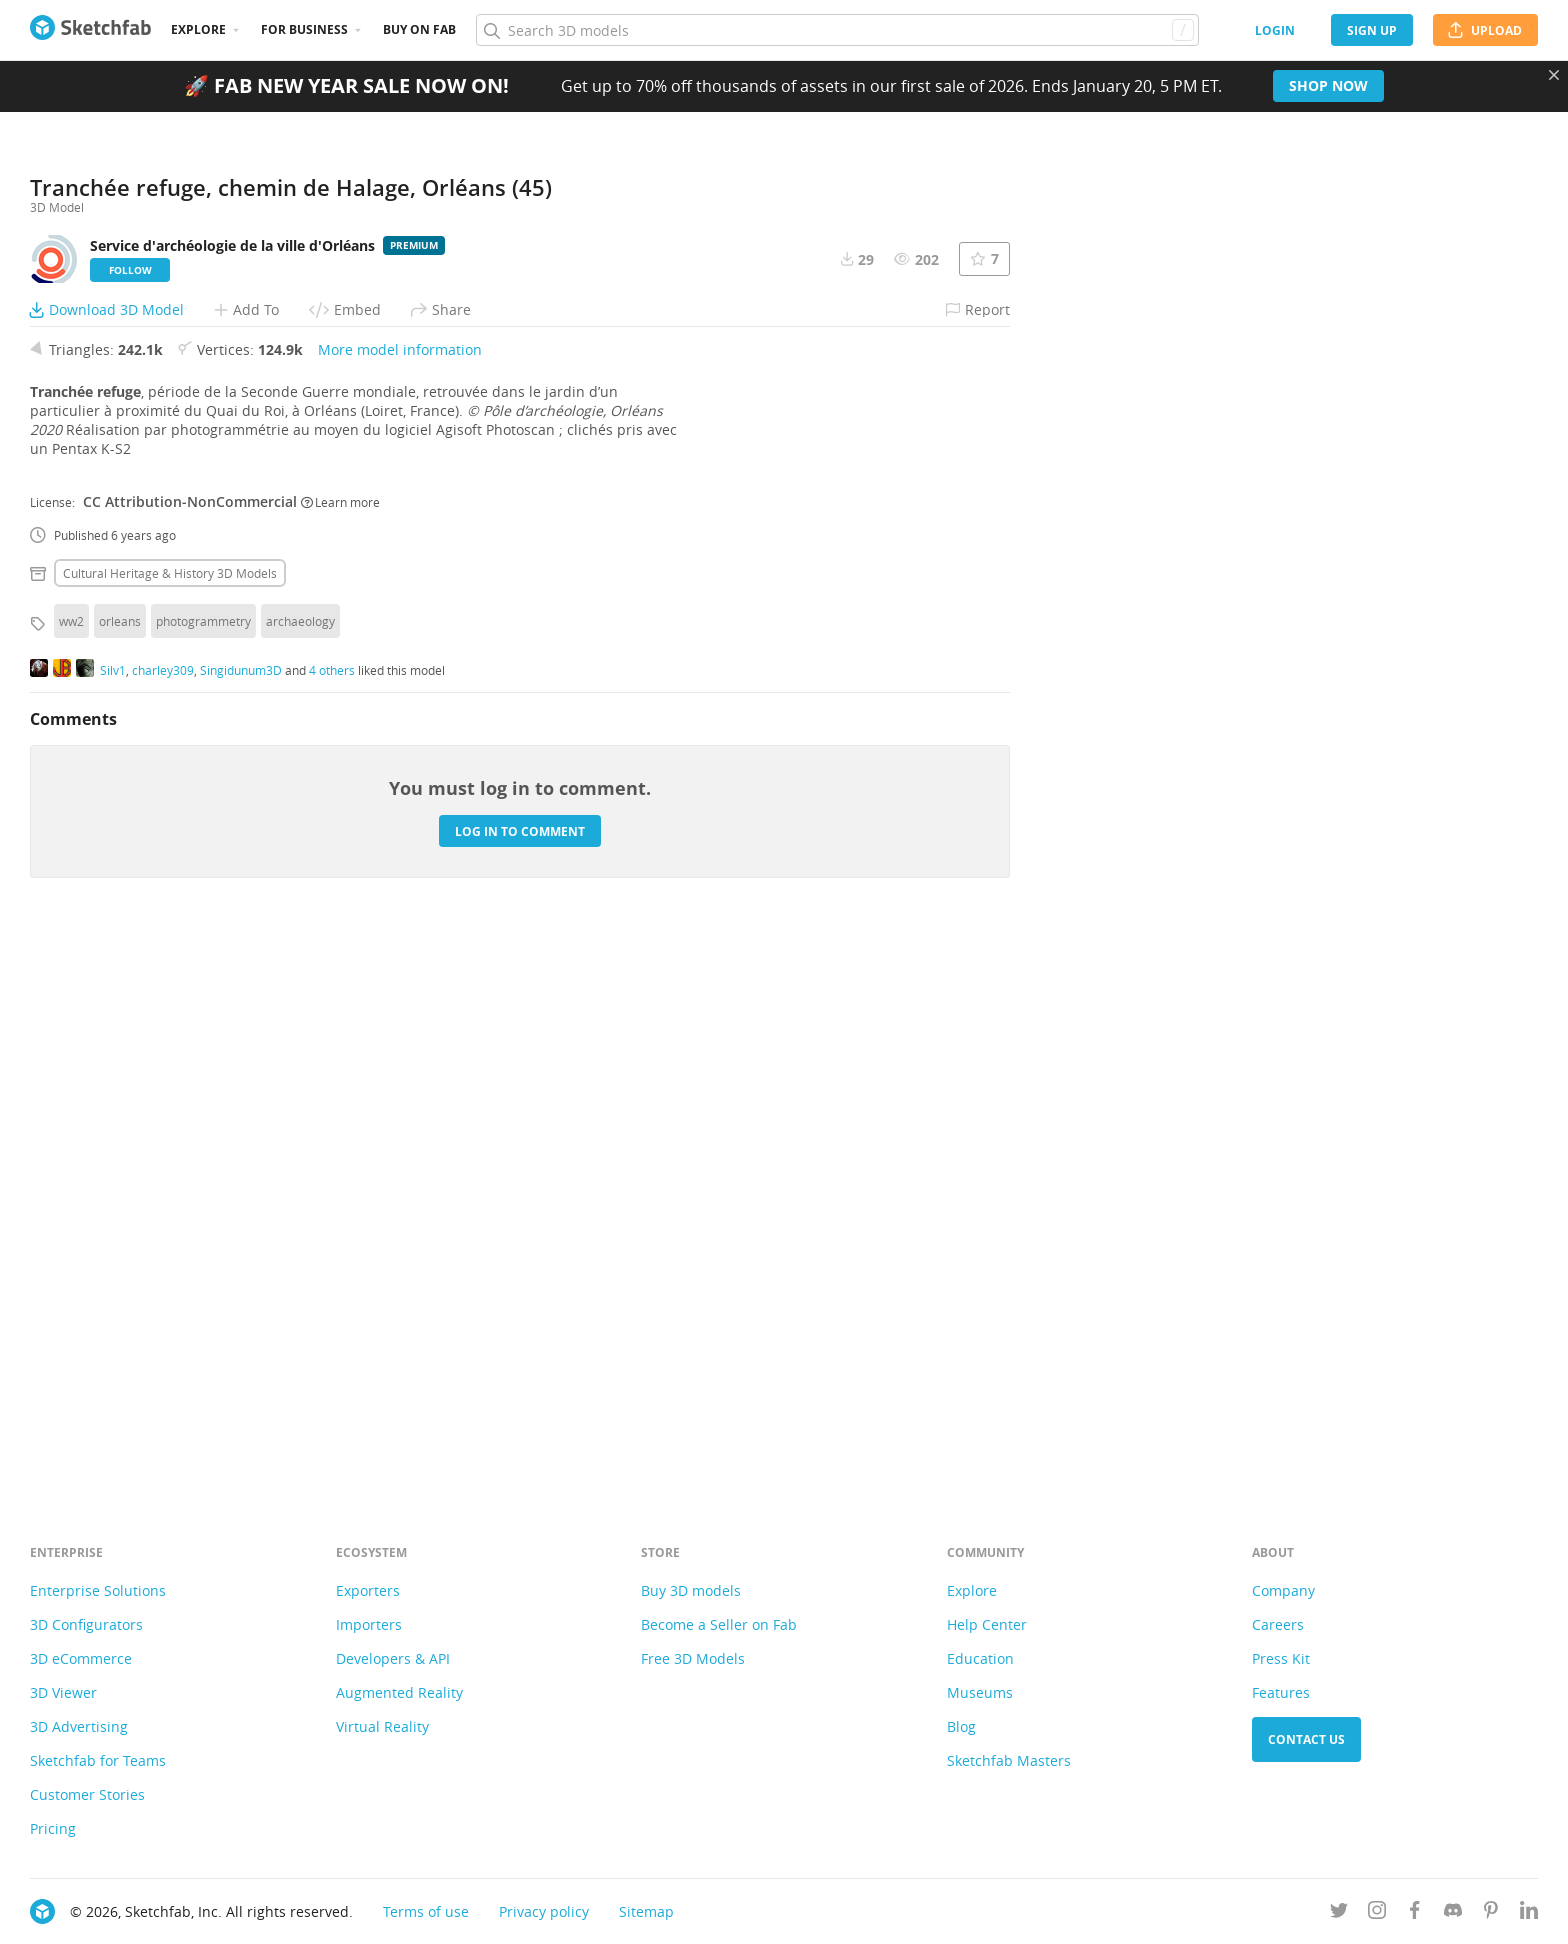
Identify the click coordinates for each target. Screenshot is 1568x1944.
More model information (400, 898)
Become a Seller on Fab (719, 1624)
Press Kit (1281, 1658)
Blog (961, 1726)
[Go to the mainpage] (90, 30)
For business (304, 29)
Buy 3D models (691, 1590)
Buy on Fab (419, 29)
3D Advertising (79, 1726)
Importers (369, 1624)
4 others (332, 1219)
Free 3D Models (693, 1658)
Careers (1278, 1624)
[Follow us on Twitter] (1339, 1913)
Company (1283, 1590)
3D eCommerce (81, 1658)
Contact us (1306, 1739)
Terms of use (426, 1911)
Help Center (987, 1624)
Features (1281, 1692)
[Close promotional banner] (1554, 75)
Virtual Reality (382, 1726)
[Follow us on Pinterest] (1491, 1913)
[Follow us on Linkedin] (1529, 1913)
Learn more (340, 1051)
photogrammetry (203, 1170)
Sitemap (646, 1911)
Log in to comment (520, 1380)
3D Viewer (63, 1692)
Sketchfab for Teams (98, 1760)
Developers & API (393, 1658)
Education (980, 1658)
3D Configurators (86, 1624)
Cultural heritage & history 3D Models (170, 1122)
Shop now (1328, 85)
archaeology (300, 1170)
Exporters (368, 1590)
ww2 (71, 1170)
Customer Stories (87, 1794)
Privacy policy (544, 1911)
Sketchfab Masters (1009, 1760)
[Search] (837, 30)
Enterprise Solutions (98, 1590)
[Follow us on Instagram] (1377, 1913)
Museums (980, 1692)
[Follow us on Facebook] (1415, 1913)
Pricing (53, 1828)
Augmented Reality (399, 1692)
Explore (198, 29)
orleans (120, 1170)
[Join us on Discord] (1453, 1913)
